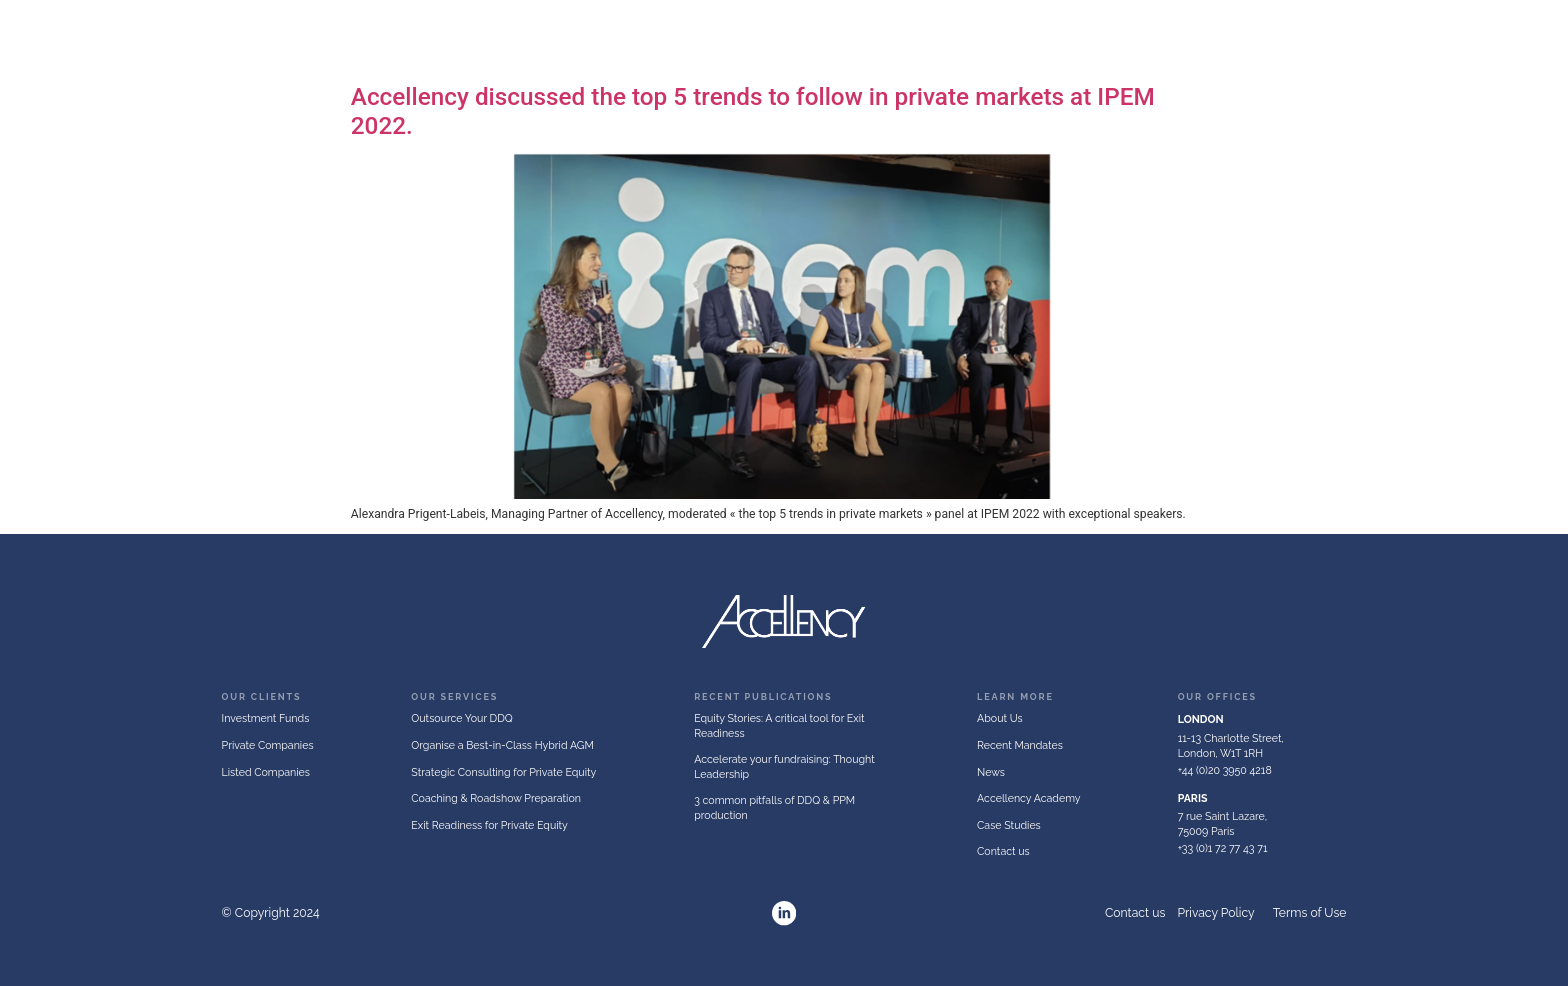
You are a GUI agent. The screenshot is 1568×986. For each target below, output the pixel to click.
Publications (1496, 38)
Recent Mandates (1390, 38)
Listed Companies (1117, 38)
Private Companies (974, 38)
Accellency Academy (1258, 38)
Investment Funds (831, 38)
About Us (723, 38)
